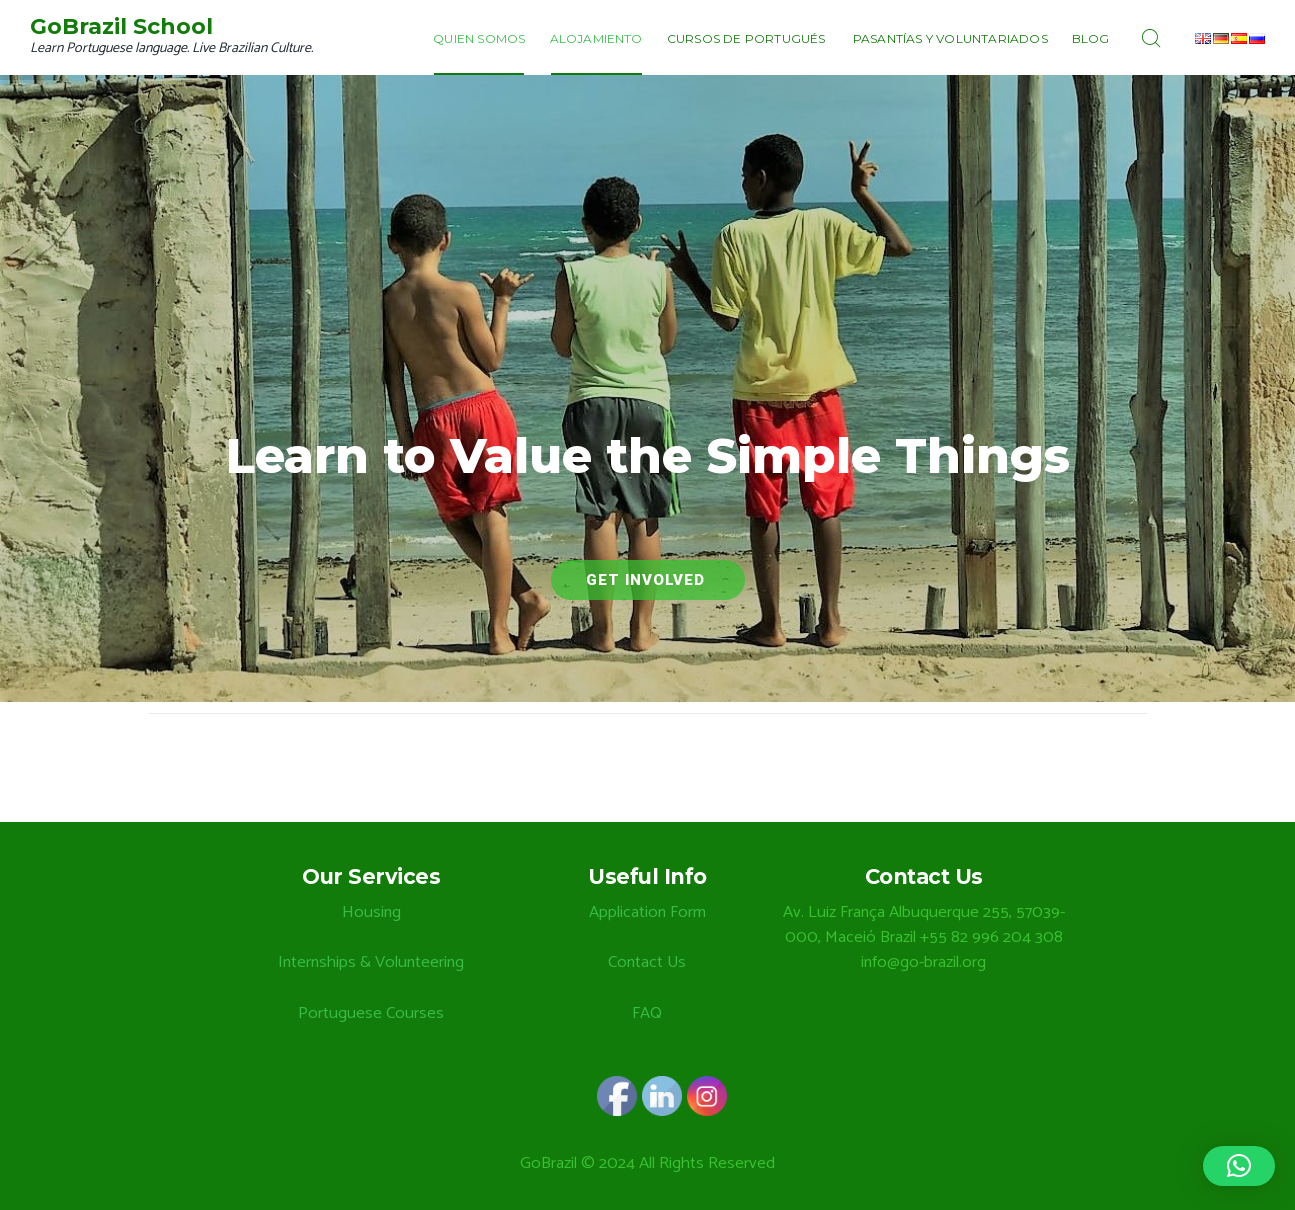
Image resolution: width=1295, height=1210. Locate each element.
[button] (1239, 1166)
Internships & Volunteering (371, 962)
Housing (371, 912)
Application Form (647, 912)
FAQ (647, 1013)
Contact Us (647, 962)
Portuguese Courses (371, 1013)
